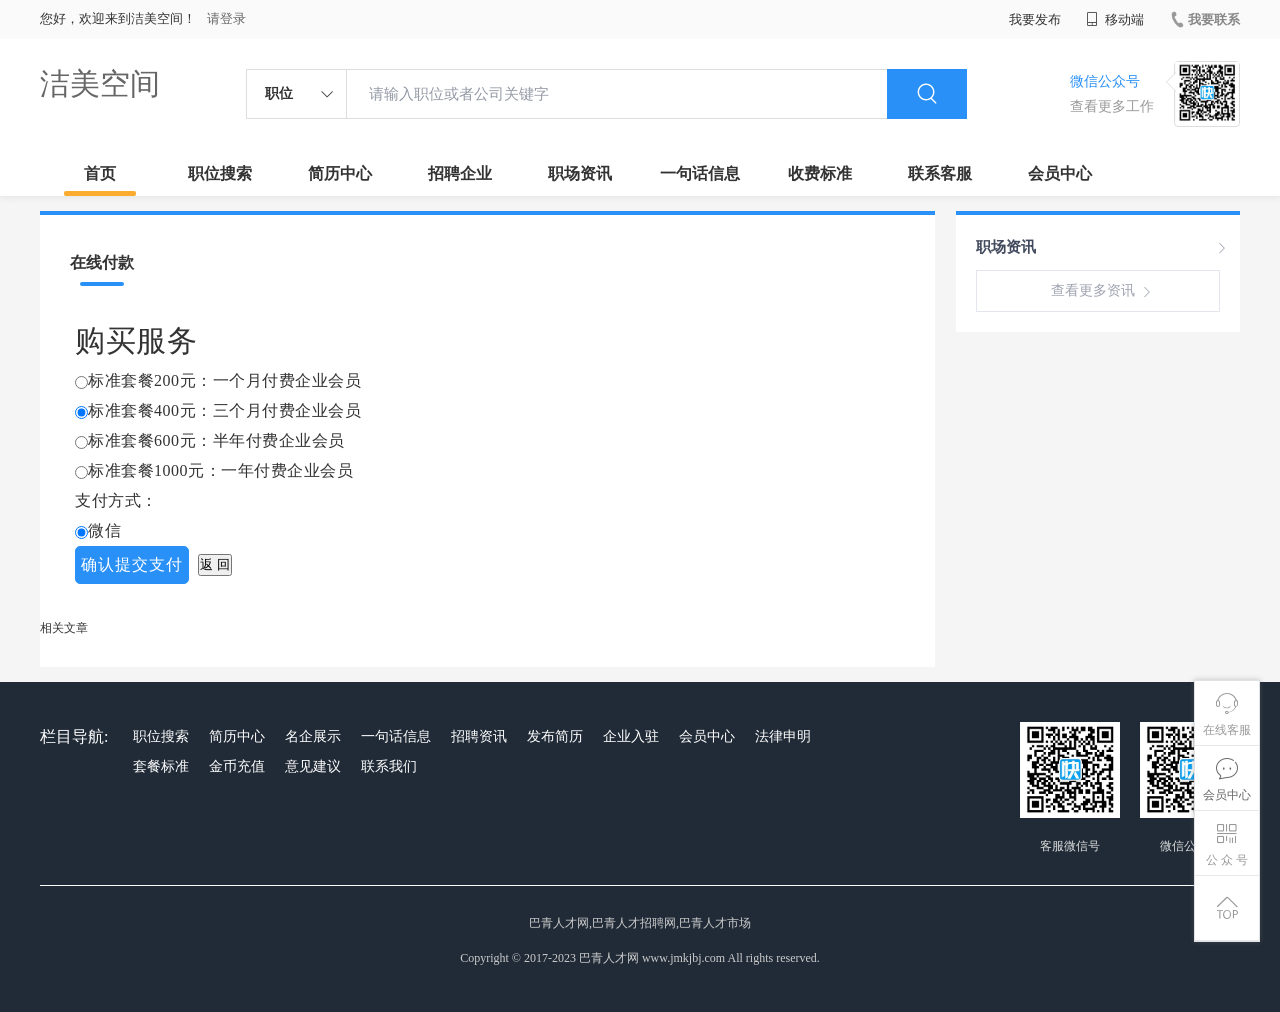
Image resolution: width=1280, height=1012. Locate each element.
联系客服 (940, 173)
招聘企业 (460, 173)
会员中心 (1060, 173)
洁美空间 (100, 83)
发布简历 (555, 736)
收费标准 (820, 173)
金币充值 (237, 766)
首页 (100, 173)
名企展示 (313, 736)
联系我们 (389, 766)
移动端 (1115, 19)
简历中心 (340, 173)
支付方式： (116, 500)
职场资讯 (580, 173)
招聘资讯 (479, 736)
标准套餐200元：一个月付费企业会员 (224, 380)
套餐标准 (161, 766)
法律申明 (783, 736)
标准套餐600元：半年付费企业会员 (216, 440)
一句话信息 (700, 173)
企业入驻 (631, 736)
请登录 (226, 18)
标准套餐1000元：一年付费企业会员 (220, 470)
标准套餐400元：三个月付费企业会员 (224, 410)
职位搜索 (220, 173)
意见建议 (313, 766)
